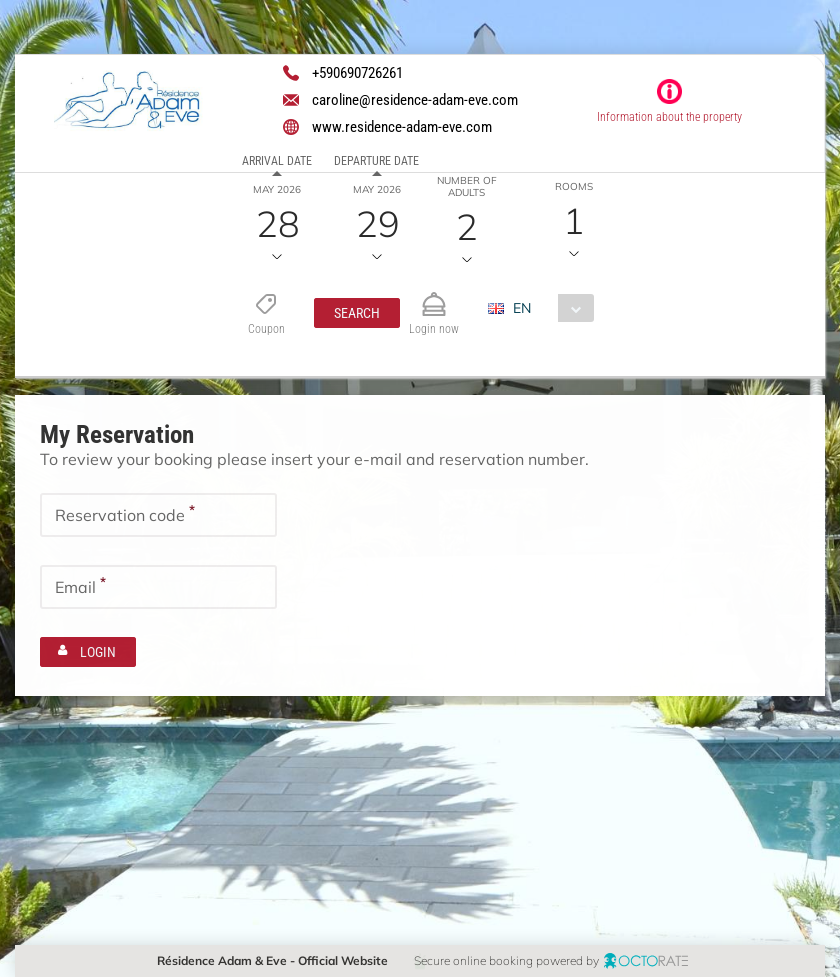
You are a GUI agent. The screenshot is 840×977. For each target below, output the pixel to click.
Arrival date (277, 161)
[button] (356, 313)
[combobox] (547, 308)
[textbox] (158, 515)
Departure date (376, 161)
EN (521, 308)
